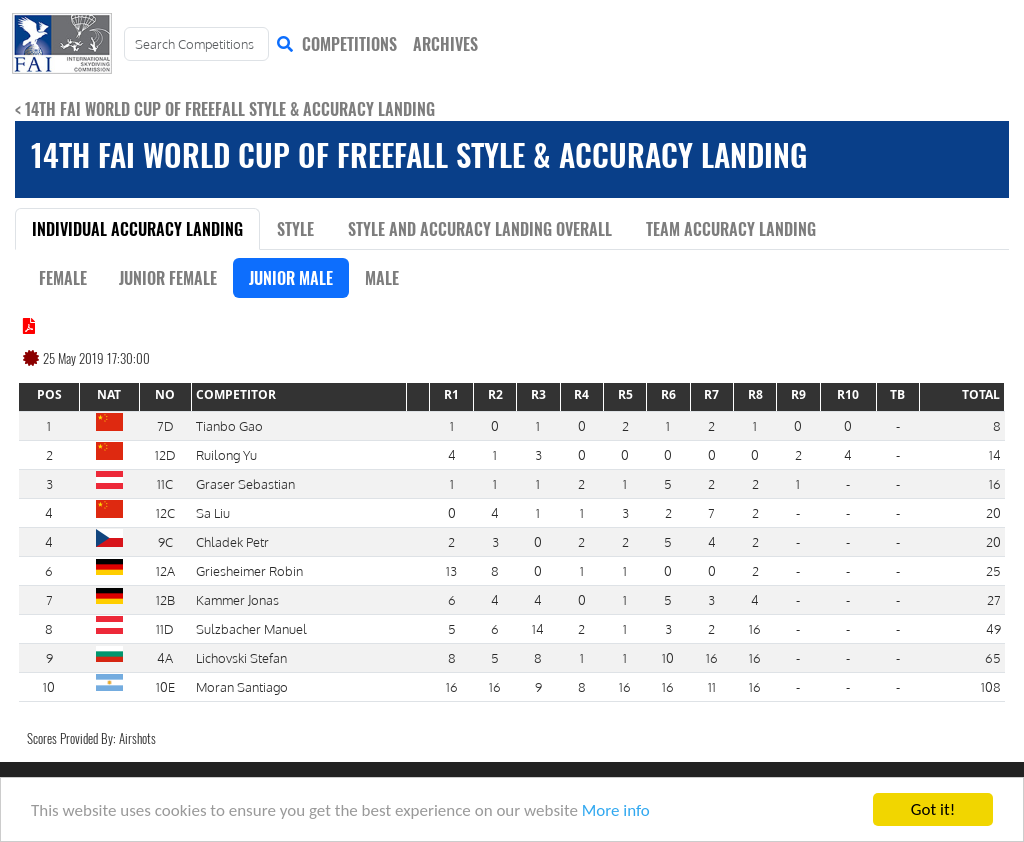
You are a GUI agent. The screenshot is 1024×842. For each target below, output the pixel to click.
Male (382, 278)
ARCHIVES (445, 44)
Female (63, 278)
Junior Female (168, 278)
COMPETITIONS (349, 44)
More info (616, 811)
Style (295, 229)
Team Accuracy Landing (731, 229)
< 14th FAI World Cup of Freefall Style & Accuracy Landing (225, 109)
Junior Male (291, 278)
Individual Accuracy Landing (137, 229)
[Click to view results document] (29, 326)
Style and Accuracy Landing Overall (480, 229)
